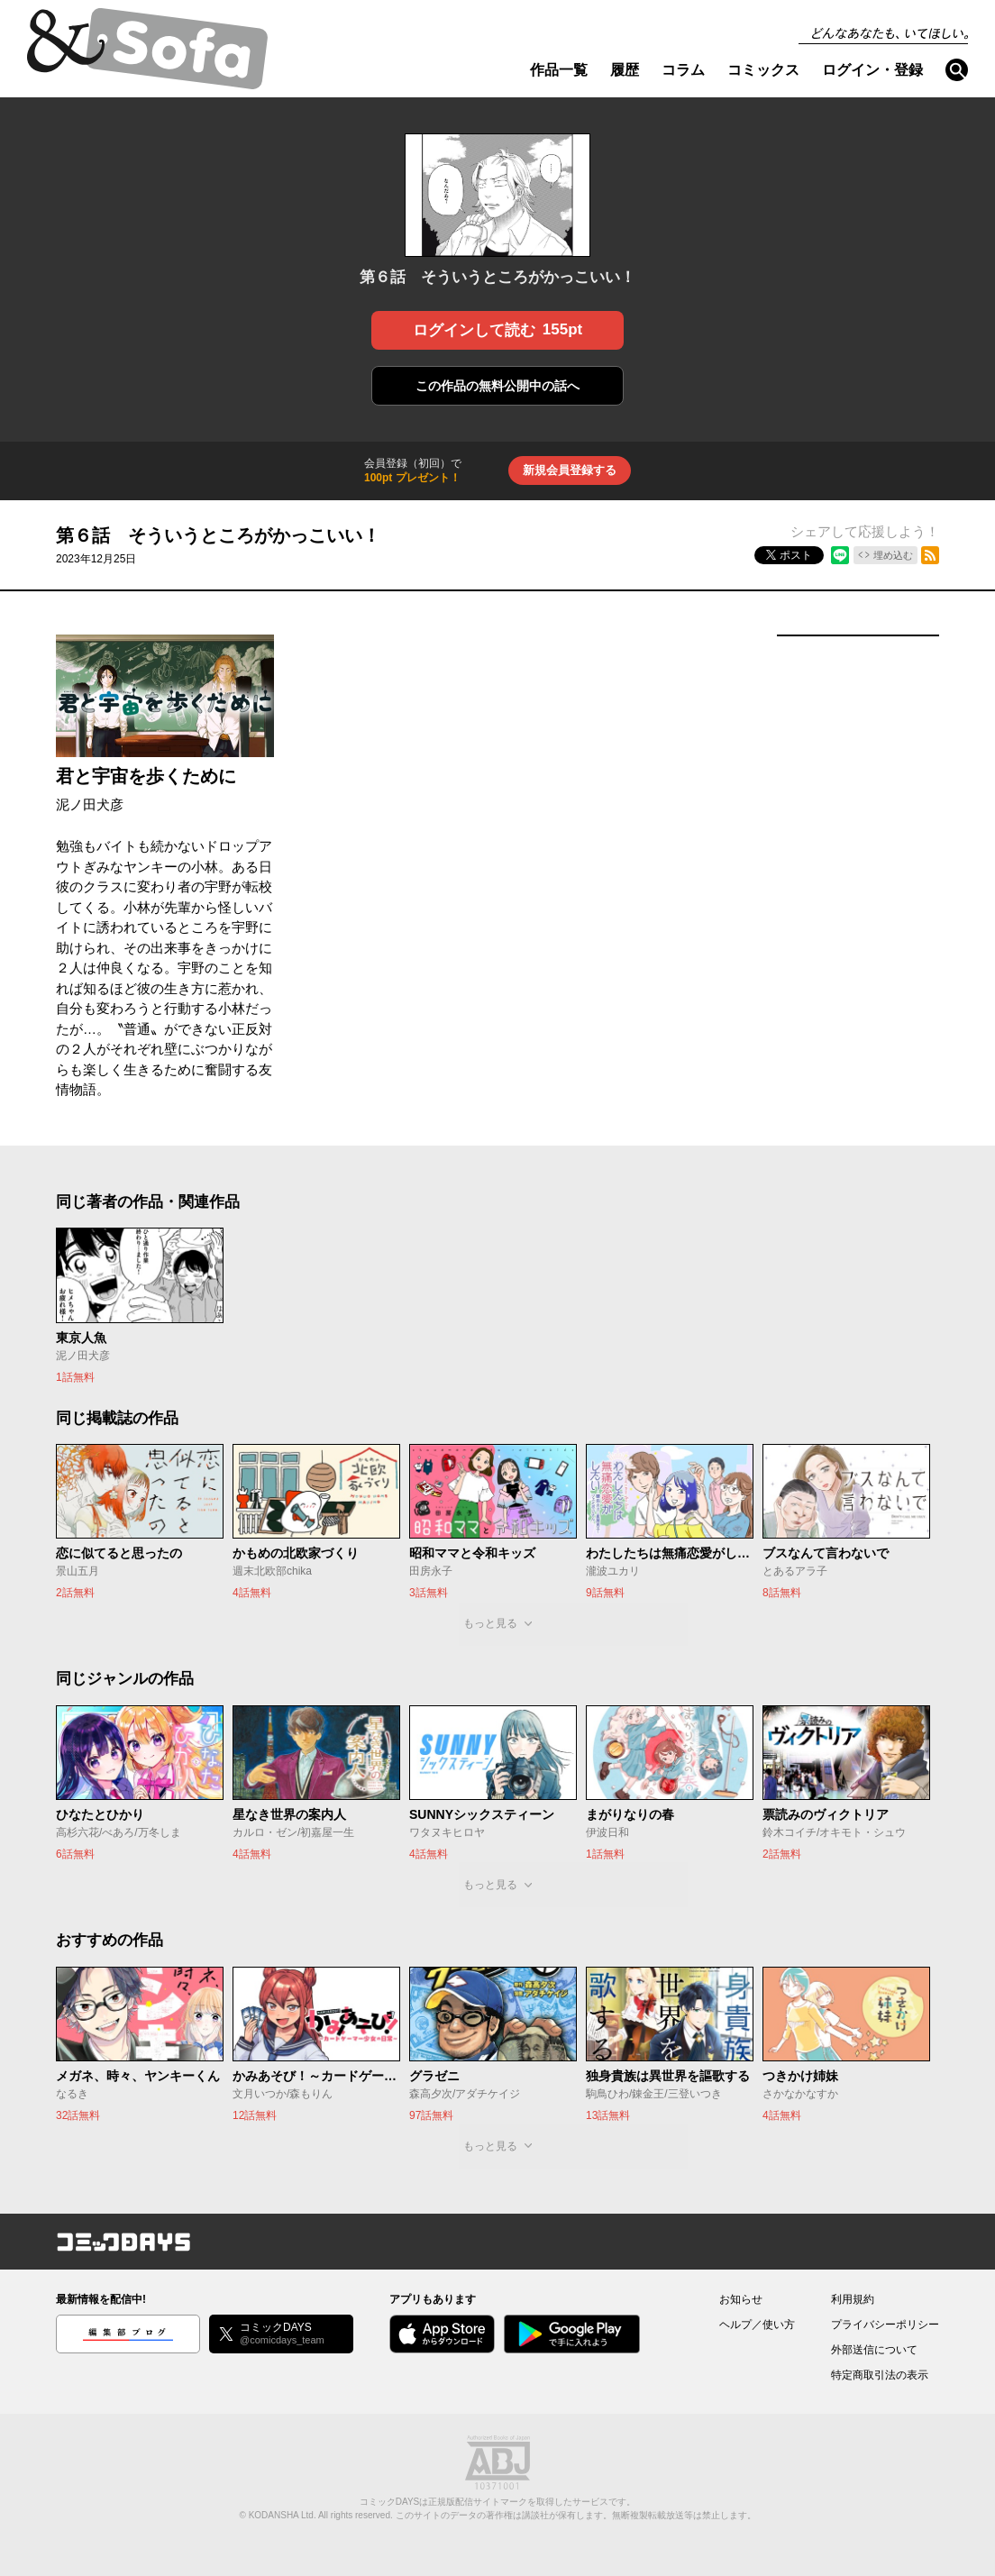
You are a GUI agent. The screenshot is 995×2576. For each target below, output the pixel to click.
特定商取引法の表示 (879, 2375)
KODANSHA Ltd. (282, 2515)
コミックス (763, 70)
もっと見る (490, 1623)
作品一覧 (559, 70)
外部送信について (874, 2349)
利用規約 (852, 2299)
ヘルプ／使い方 (757, 2324)
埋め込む (893, 555)
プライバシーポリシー (885, 2324)
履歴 (624, 70)
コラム (683, 70)
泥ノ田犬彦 (89, 804)
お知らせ (740, 2299)
